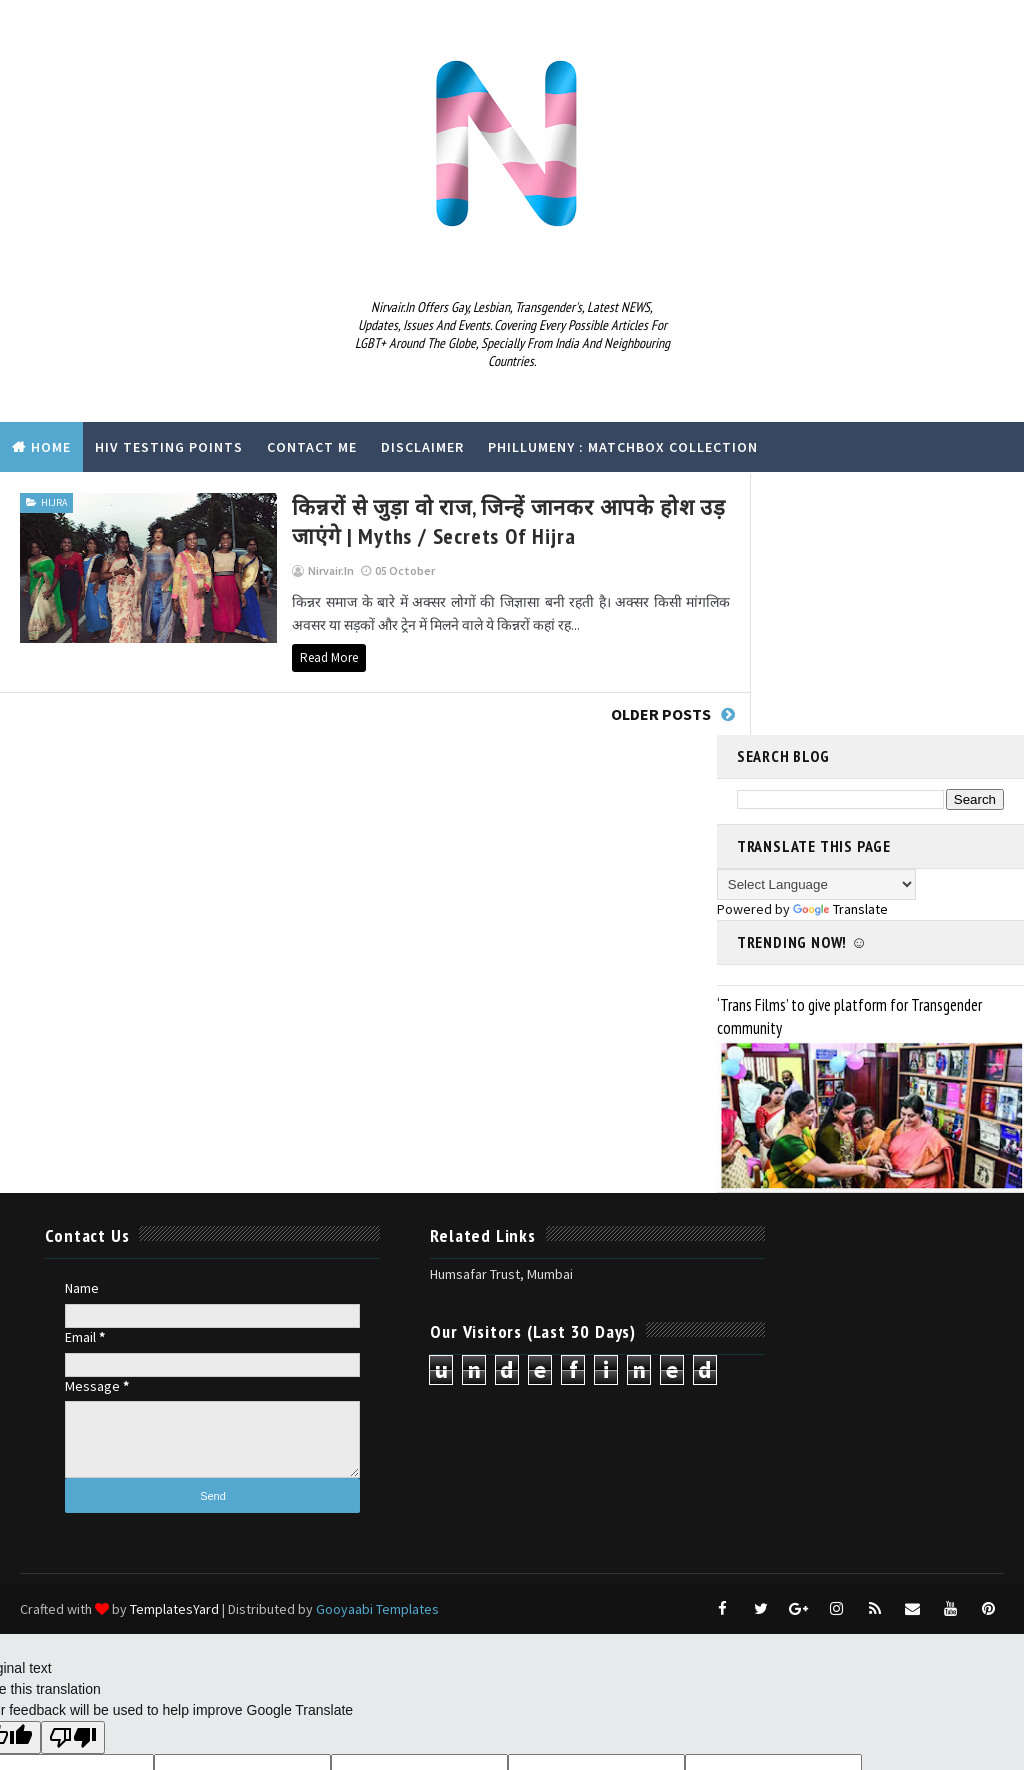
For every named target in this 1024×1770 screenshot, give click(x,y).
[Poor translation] (73, 1474)
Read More (272, 656)
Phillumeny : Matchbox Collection (623, 447)
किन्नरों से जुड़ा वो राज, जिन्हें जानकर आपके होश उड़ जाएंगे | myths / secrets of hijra (451, 520)
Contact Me (312, 447)
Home (51, 447)
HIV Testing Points (169, 447)
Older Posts (627, 713)
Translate (840, 646)
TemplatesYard (174, 1346)
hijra (54, 501)
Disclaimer (422, 447)
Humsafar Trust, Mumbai (441, 1011)
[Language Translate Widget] (816, 621)
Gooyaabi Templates (377, 1346)
